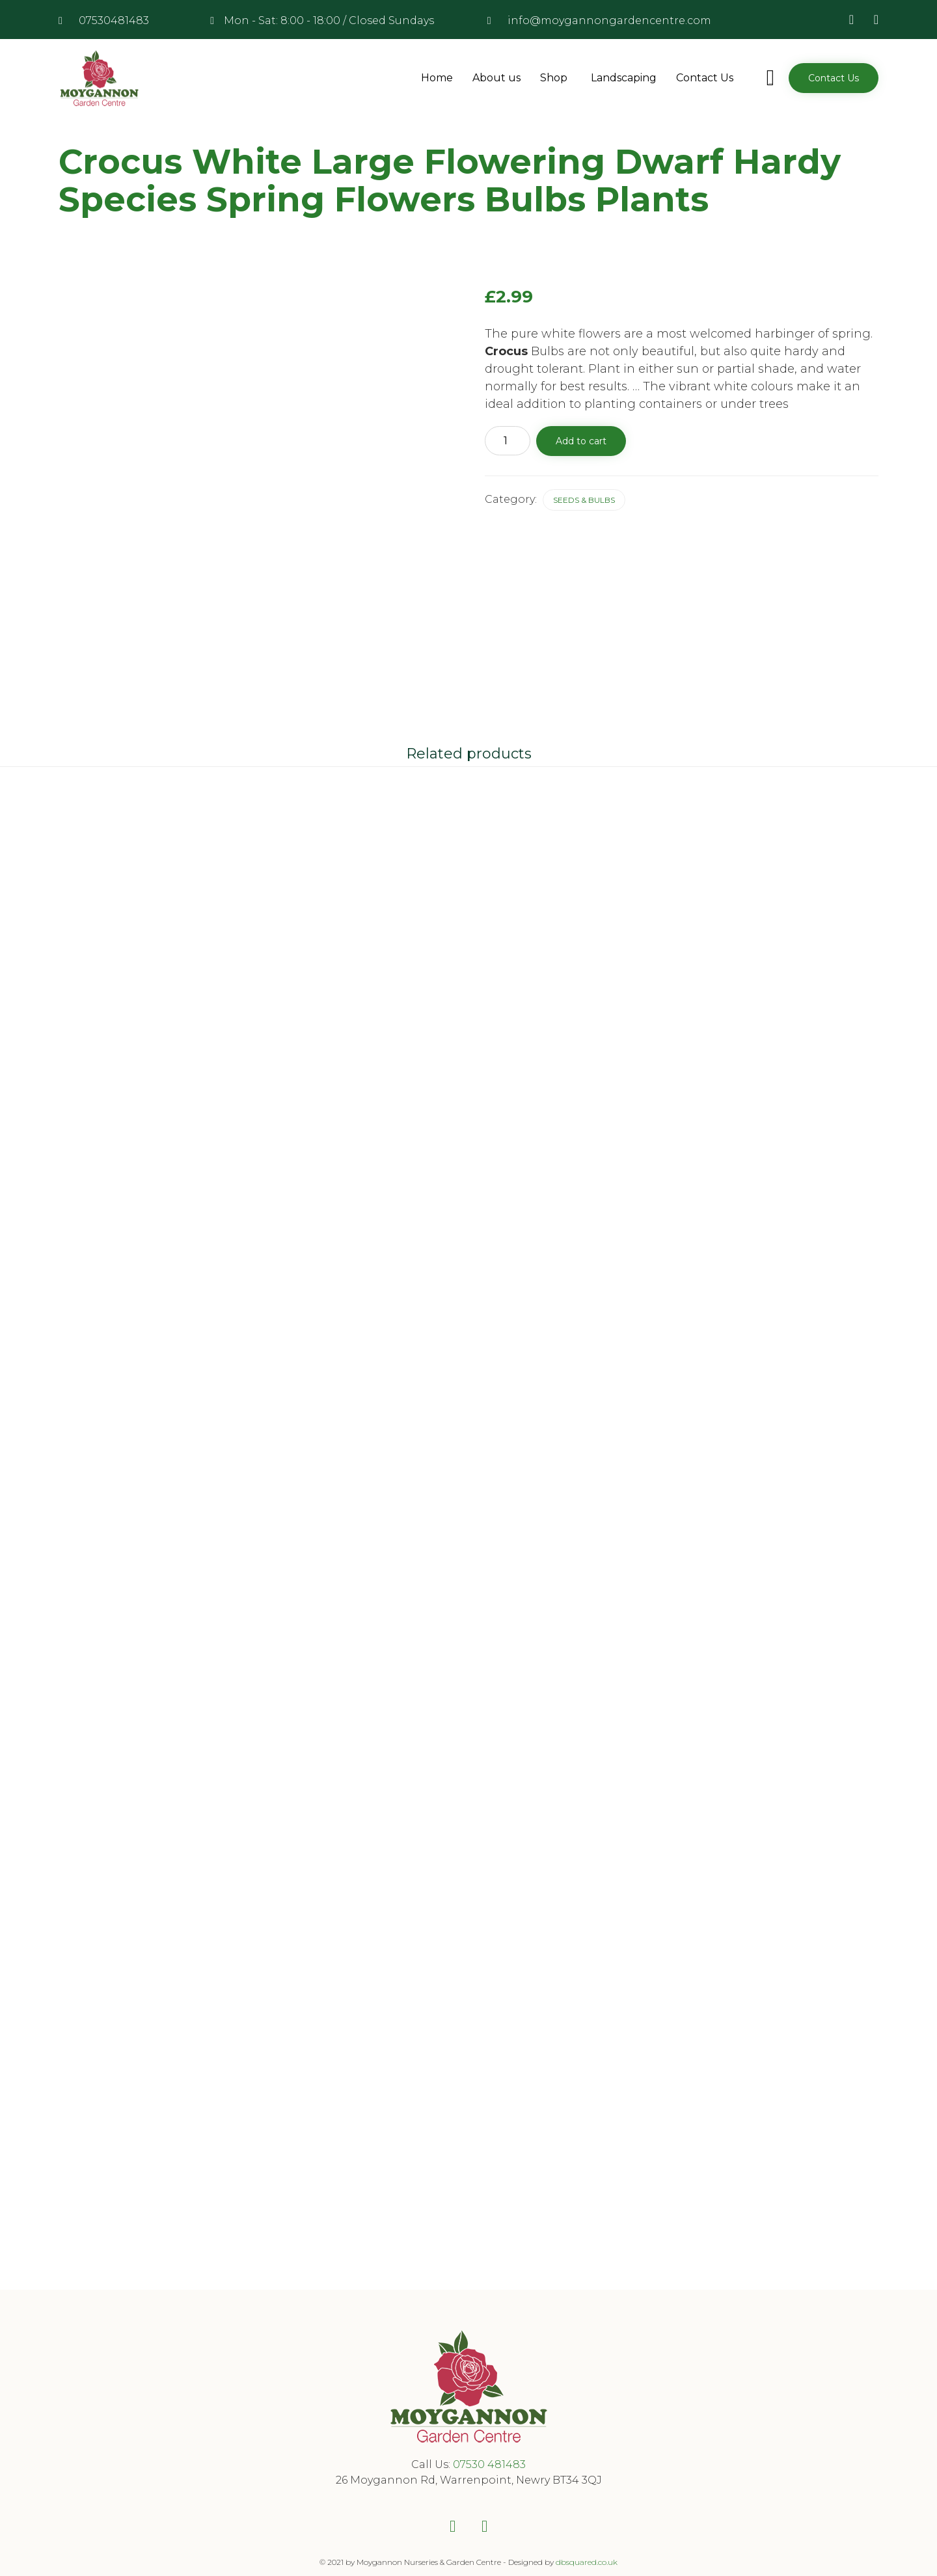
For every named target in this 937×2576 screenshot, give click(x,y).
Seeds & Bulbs (584, 500)
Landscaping (624, 78)
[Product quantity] (507, 440)
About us (496, 78)
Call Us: (432, 2454)
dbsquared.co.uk (587, 2551)
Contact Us (704, 78)
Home (437, 78)
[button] (833, 78)
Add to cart (581, 441)
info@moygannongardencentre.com (609, 20)
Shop (555, 78)
